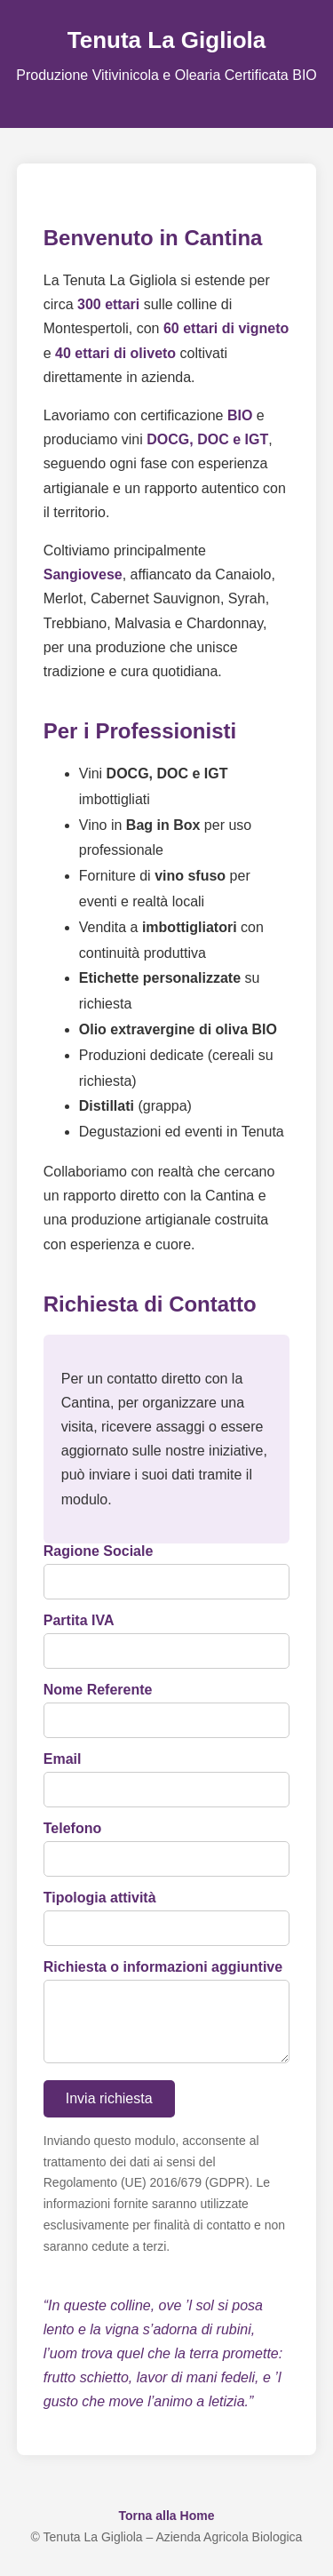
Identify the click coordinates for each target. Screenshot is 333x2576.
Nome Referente (98, 1689)
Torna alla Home (167, 2530)
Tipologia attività (100, 1897)
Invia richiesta (109, 2112)
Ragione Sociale (99, 1551)
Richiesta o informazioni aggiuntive (163, 1966)
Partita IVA (79, 1620)
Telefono (72, 1828)
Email (63, 1759)
